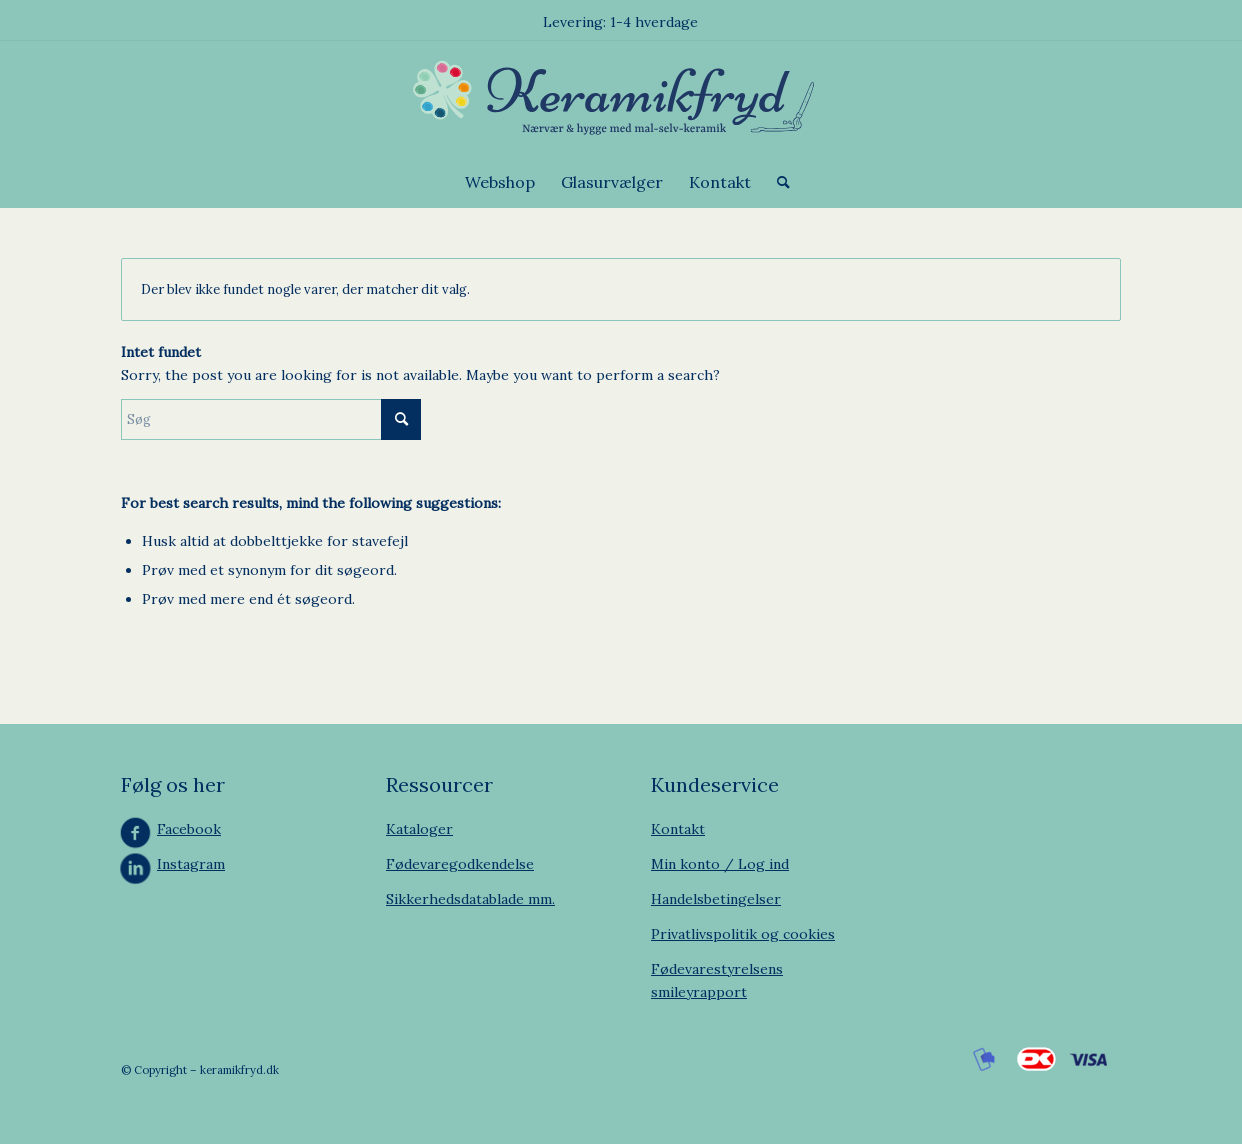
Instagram (191, 864)
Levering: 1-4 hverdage (620, 22)
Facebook (189, 829)
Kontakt (678, 829)
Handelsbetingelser (716, 899)
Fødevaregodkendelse (460, 864)
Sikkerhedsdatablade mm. (470, 899)
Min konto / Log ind (720, 864)
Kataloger (419, 829)
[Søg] (777, 182)
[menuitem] (500, 182)
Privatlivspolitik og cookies (743, 934)
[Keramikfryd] (620, 98)
